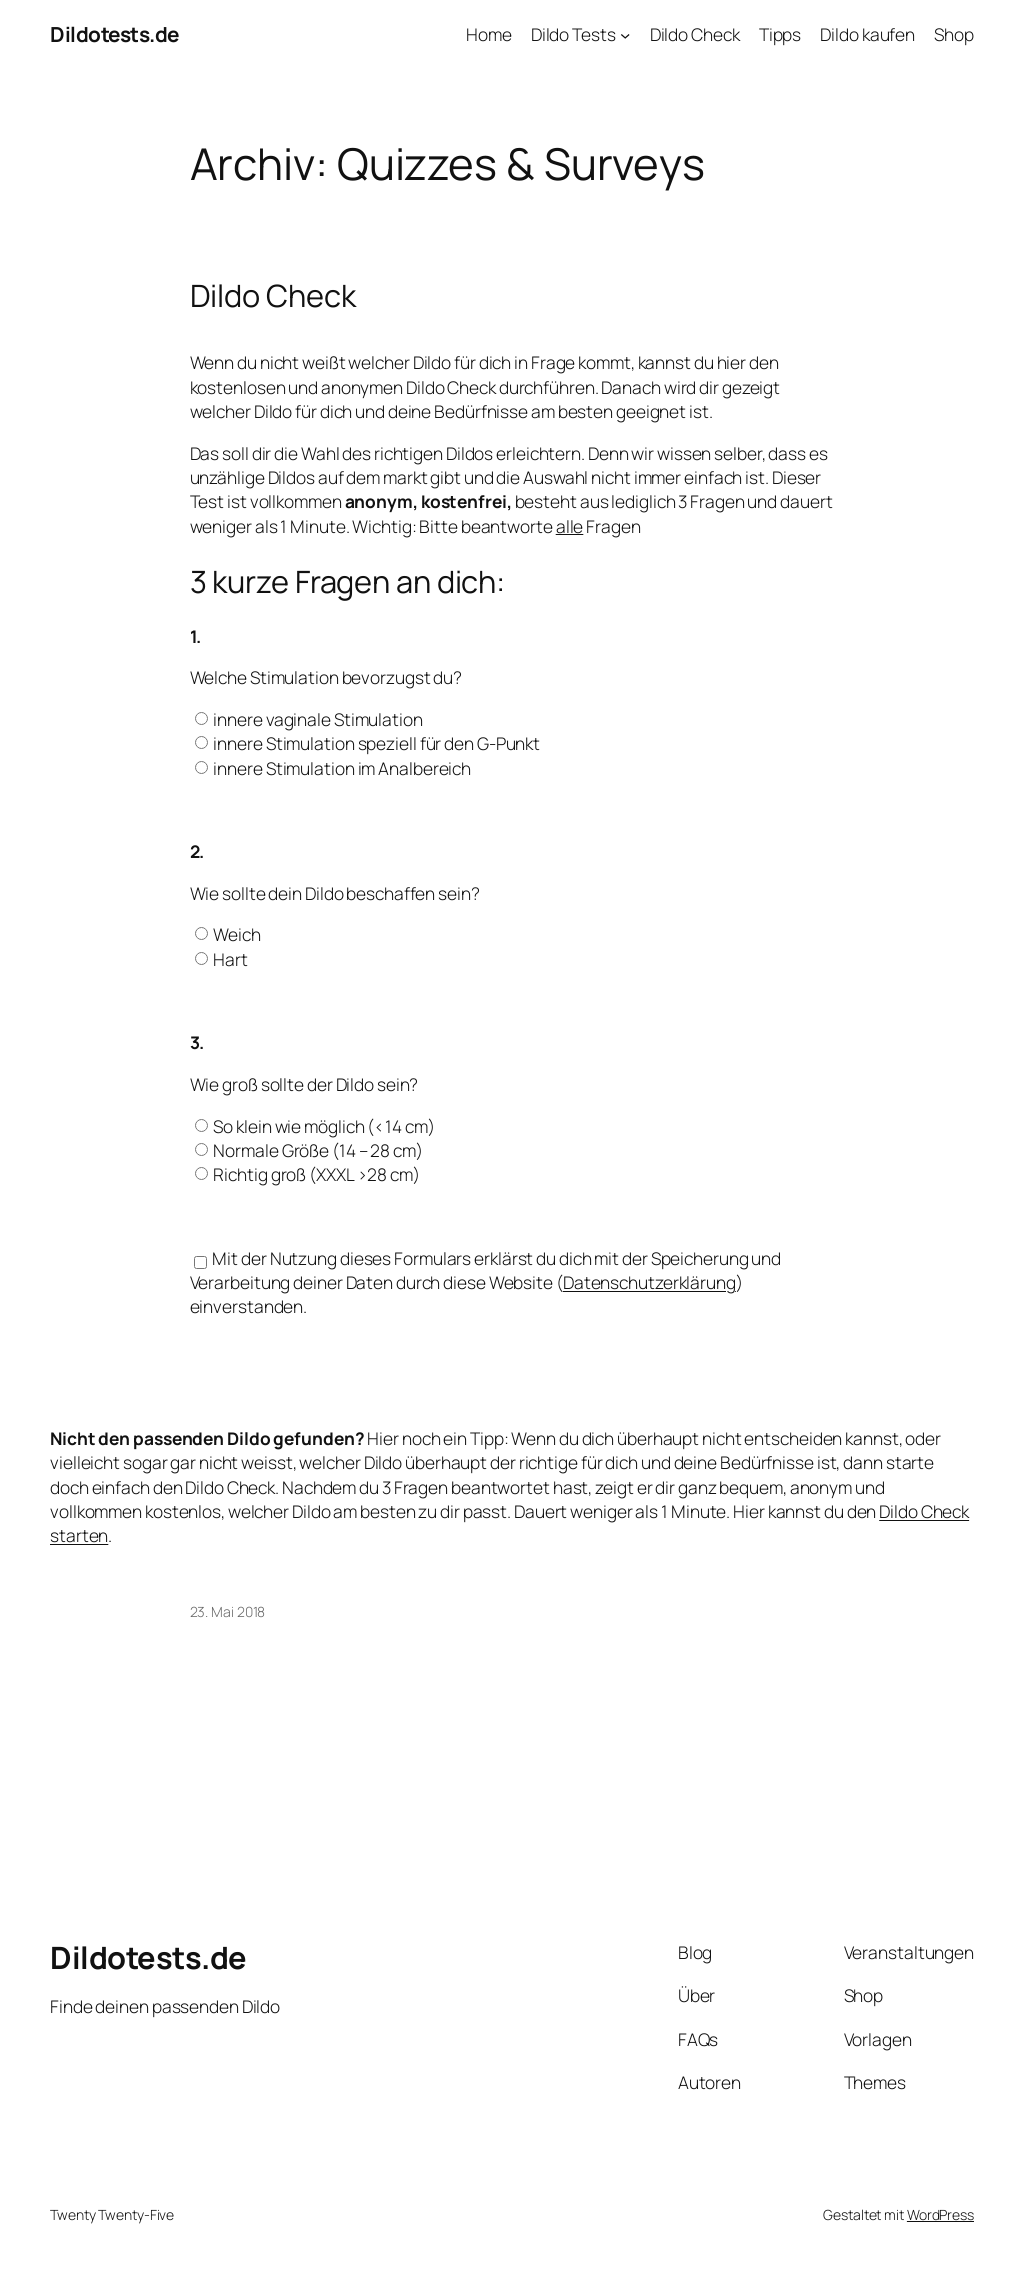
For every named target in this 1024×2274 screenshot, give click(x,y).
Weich (237, 934)
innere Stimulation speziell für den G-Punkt (376, 743)
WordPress (940, 2214)
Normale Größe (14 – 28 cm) (317, 1150)
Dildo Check (273, 295)
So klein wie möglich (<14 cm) (323, 1126)
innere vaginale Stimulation (317, 719)
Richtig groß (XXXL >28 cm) (316, 1174)
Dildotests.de (114, 34)
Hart (230, 959)
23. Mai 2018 (228, 1611)
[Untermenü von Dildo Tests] (625, 34)
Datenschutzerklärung (649, 1282)
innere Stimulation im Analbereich (342, 768)
